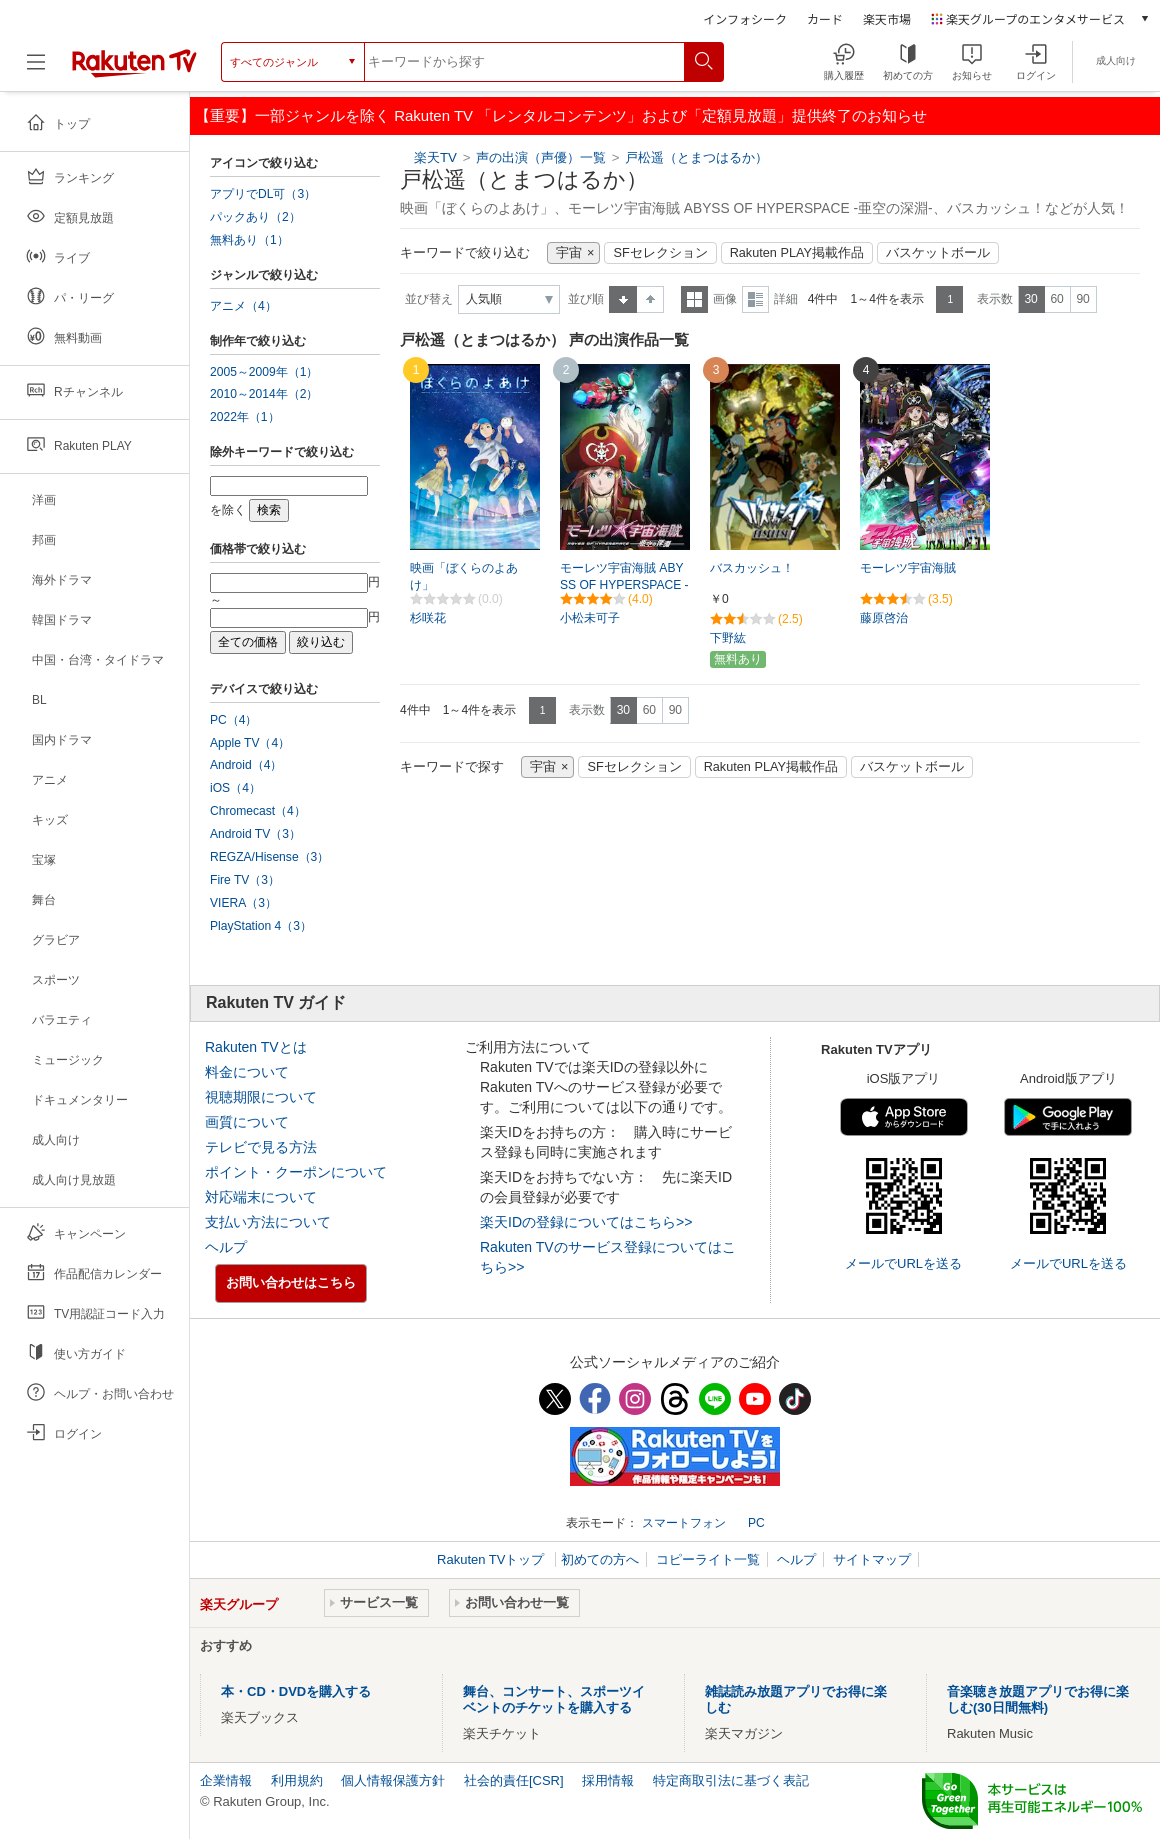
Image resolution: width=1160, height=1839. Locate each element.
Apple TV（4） (250, 743)
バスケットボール (938, 253)
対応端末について (261, 1197)
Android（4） (246, 765)
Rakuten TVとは (256, 1047)
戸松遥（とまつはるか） (696, 157)
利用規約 (297, 1780)
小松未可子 (590, 618)
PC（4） (234, 720)
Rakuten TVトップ (492, 1559)
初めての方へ (600, 1559)
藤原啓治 (884, 618)
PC (756, 1523)
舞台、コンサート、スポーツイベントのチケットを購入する (554, 1699)
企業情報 (226, 1780)
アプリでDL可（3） (263, 194)
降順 (650, 299)
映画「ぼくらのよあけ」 (464, 576)
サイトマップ (872, 1559)
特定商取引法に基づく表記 (731, 1780)
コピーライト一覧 (708, 1559)
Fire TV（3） (245, 880)
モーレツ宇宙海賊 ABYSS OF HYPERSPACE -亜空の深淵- (624, 585)
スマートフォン (684, 1523)
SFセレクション (660, 253)
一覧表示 (694, 299)
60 (1056, 299)
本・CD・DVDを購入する (296, 1691)
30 (1030, 299)
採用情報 (608, 1780)
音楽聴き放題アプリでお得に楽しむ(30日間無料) (1038, 1699)
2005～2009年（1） (264, 372)
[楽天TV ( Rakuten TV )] (134, 69)
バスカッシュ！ (752, 568)
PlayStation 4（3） (261, 926)
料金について (247, 1072)
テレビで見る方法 (261, 1147)
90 (1082, 299)
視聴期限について (261, 1097)
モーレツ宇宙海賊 (908, 568)
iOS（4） (235, 788)
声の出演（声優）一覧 (541, 157)
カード (825, 18)
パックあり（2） (255, 217)
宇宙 (569, 253)
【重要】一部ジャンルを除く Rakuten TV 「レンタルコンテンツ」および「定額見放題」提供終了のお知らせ (561, 115)
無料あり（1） (249, 240)
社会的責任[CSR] (514, 1780)
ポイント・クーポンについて (296, 1172)
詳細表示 (755, 299)
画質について (247, 1122)
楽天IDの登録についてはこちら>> (586, 1222)
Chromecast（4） (258, 811)
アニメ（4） (243, 306)
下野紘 (728, 638)
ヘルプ (226, 1247)
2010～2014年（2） (264, 394)
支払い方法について (268, 1222)
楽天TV (435, 157)
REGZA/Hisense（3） (269, 857)
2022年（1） (245, 417)
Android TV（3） (255, 834)
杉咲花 (428, 618)
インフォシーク (745, 18)
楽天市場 (887, 18)
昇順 (623, 299)
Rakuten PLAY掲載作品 (797, 253)
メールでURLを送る (903, 1263)
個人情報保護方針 (393, 1780)
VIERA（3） (243, 903)
